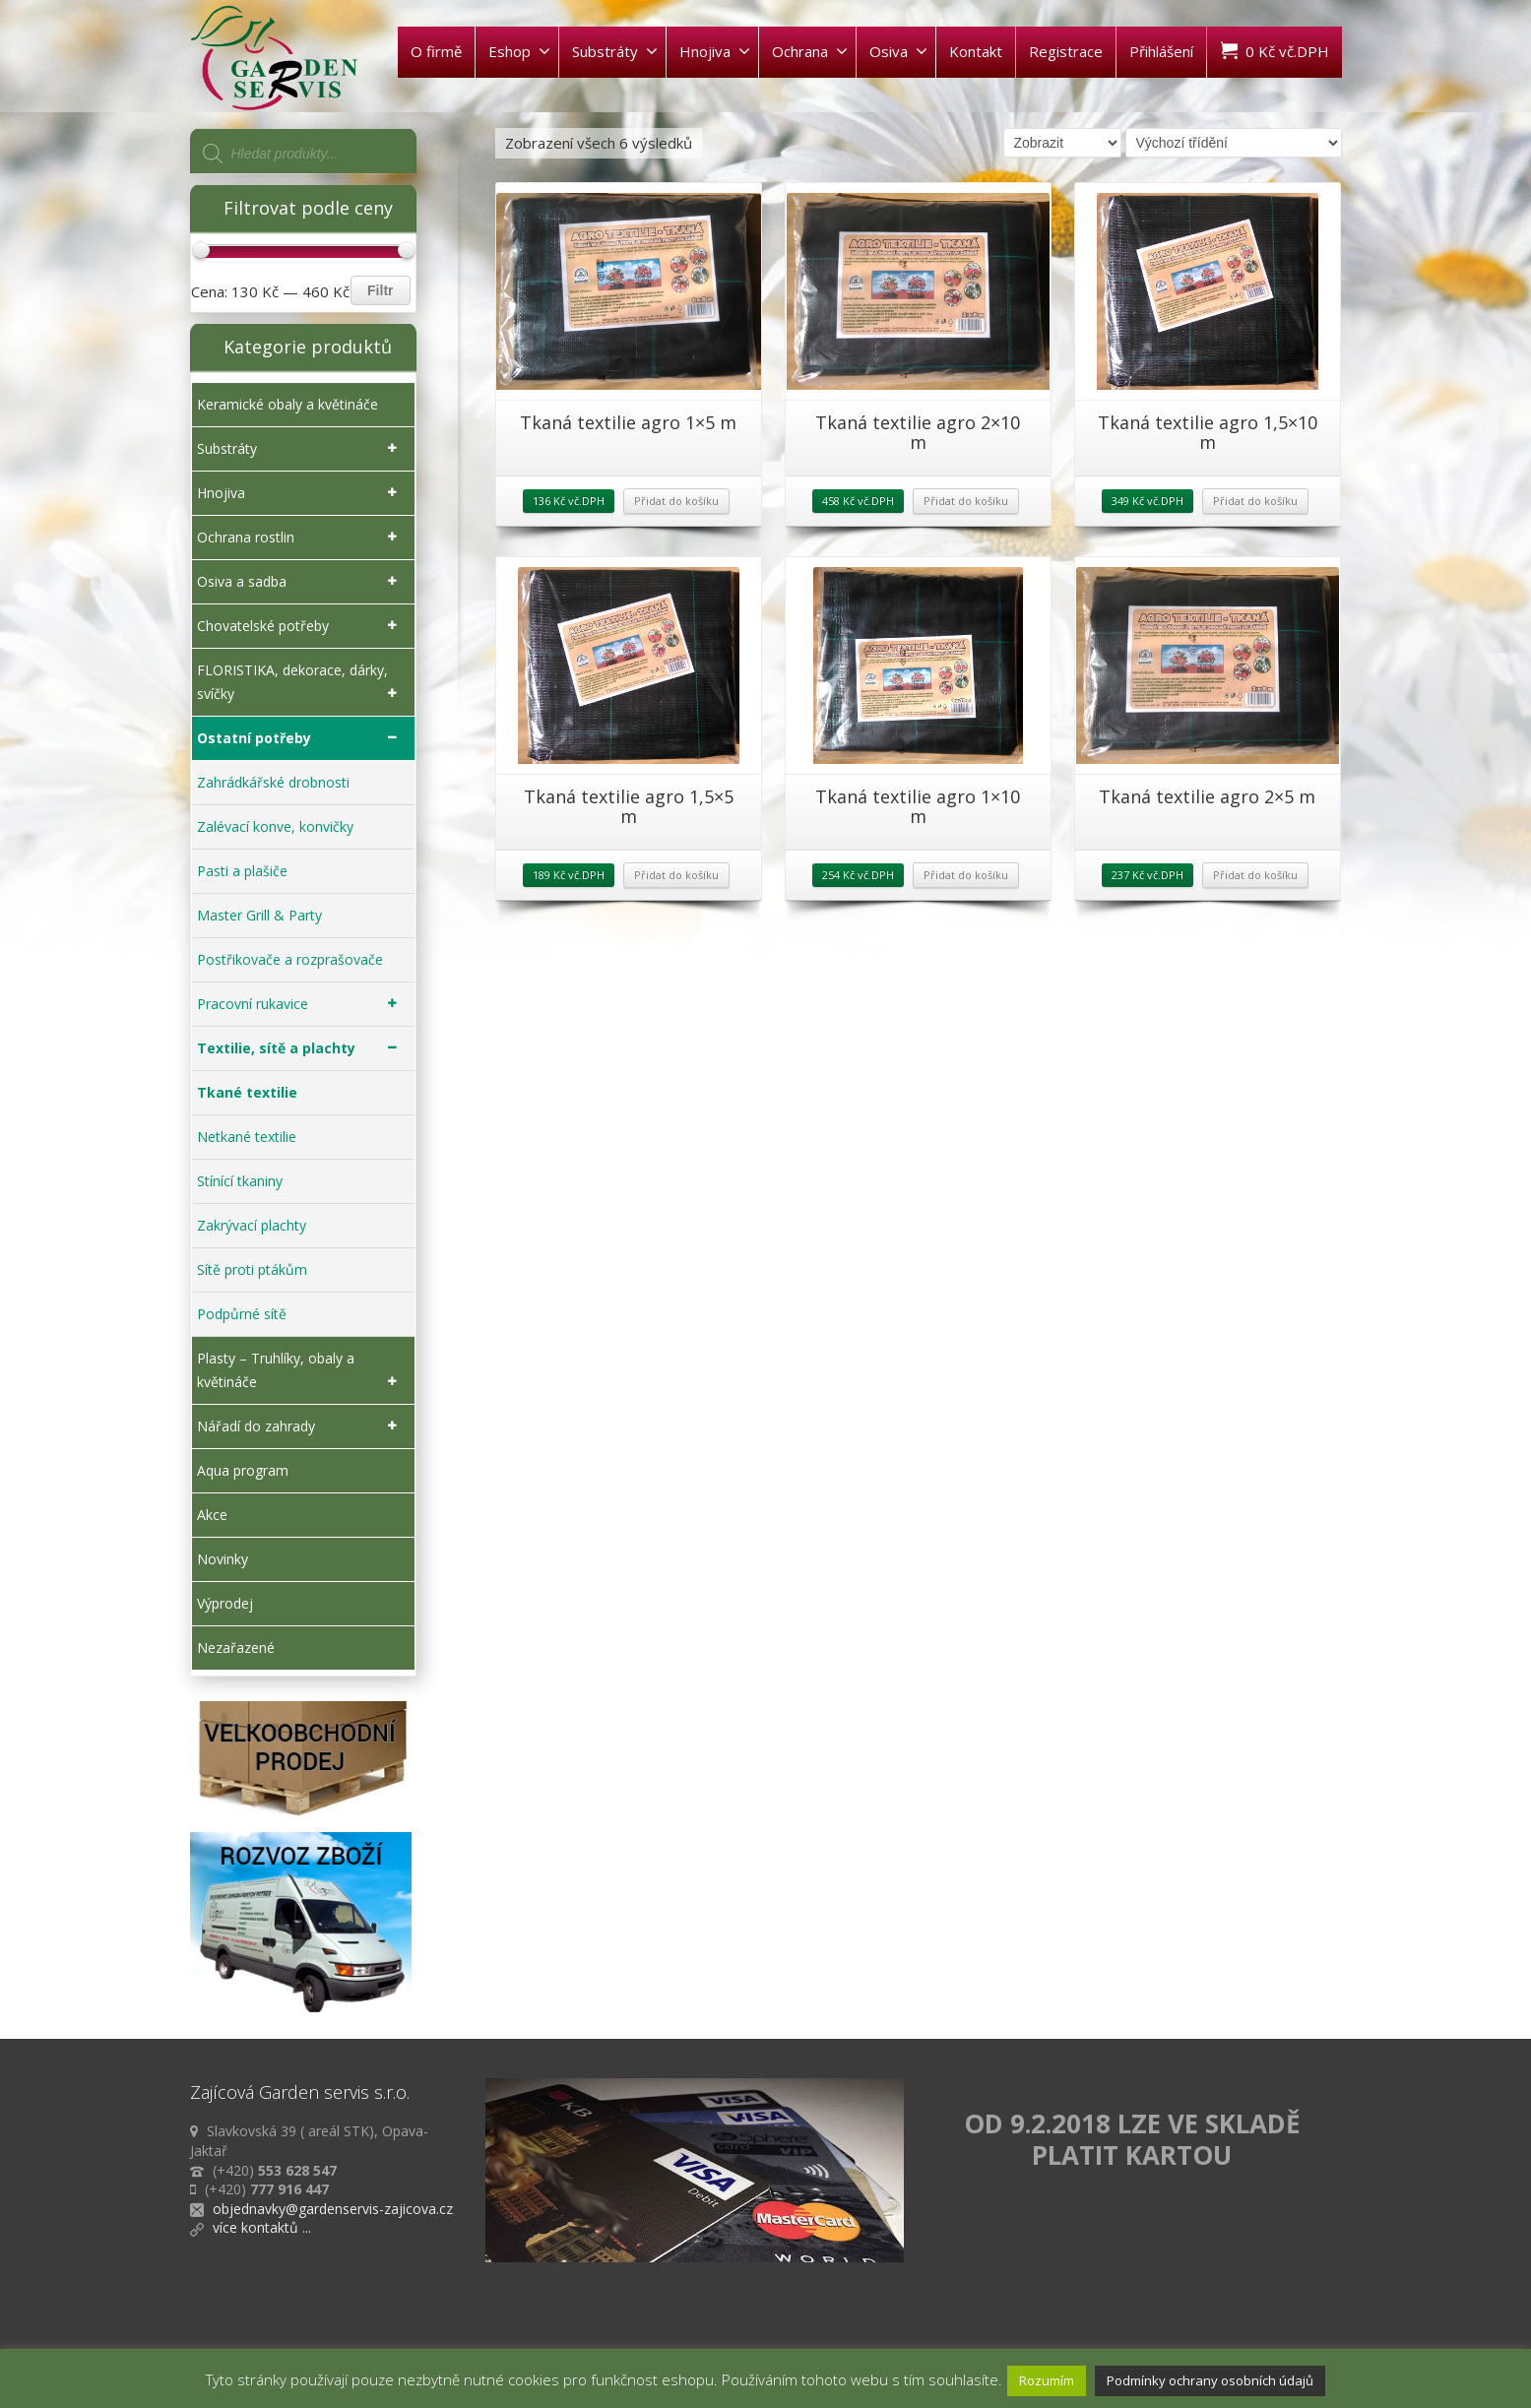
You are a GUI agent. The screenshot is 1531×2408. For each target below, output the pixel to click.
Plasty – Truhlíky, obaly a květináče (301, 1371)
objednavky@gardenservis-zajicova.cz (333, 2208)
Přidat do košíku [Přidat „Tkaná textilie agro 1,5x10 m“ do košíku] (1255, 500)
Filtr (380, 290)
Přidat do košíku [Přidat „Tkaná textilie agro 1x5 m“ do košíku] (676, 500)
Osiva (898, 51)
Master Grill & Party (259, 915)
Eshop (519, 51)
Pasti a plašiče (242, 870)
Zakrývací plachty (251, 1225)
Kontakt (975, 51)
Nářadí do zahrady (301, 1426)
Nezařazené (236, 1647)
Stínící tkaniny (240, 1181)
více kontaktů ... (262, 2227)
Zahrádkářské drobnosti (273, 782)
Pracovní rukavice (301, 1004)
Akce (212, 1514)
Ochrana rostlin (301, 537)
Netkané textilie (246, 1136)
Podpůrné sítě (242, 1313)
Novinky (222, 1559)
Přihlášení (1161, 51)
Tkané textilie (247, 1092)
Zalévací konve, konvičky (275, 826)
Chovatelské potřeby (301, 626)
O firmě (436, 51)
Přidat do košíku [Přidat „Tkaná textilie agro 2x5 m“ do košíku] (1255, 874)
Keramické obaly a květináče (287, 404)
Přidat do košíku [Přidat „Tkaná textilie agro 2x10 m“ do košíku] (966, 500)
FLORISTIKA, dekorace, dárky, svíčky (301, 683)
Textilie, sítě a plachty (301, 1048)
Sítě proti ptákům (252, 1269)
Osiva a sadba (301, 582)
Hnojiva (714, 51)
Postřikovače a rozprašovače (290, 959)
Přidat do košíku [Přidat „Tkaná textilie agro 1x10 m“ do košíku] (966, 874)
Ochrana (810, 51)
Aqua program (242, 1470)
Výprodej (225, 1603)
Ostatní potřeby (301, 738)
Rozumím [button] (1046, 2380)
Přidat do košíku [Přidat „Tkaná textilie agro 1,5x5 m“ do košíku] (676, 874)
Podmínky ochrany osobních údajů (1210, 2380)
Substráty (615, 51)
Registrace (1066, 51)
